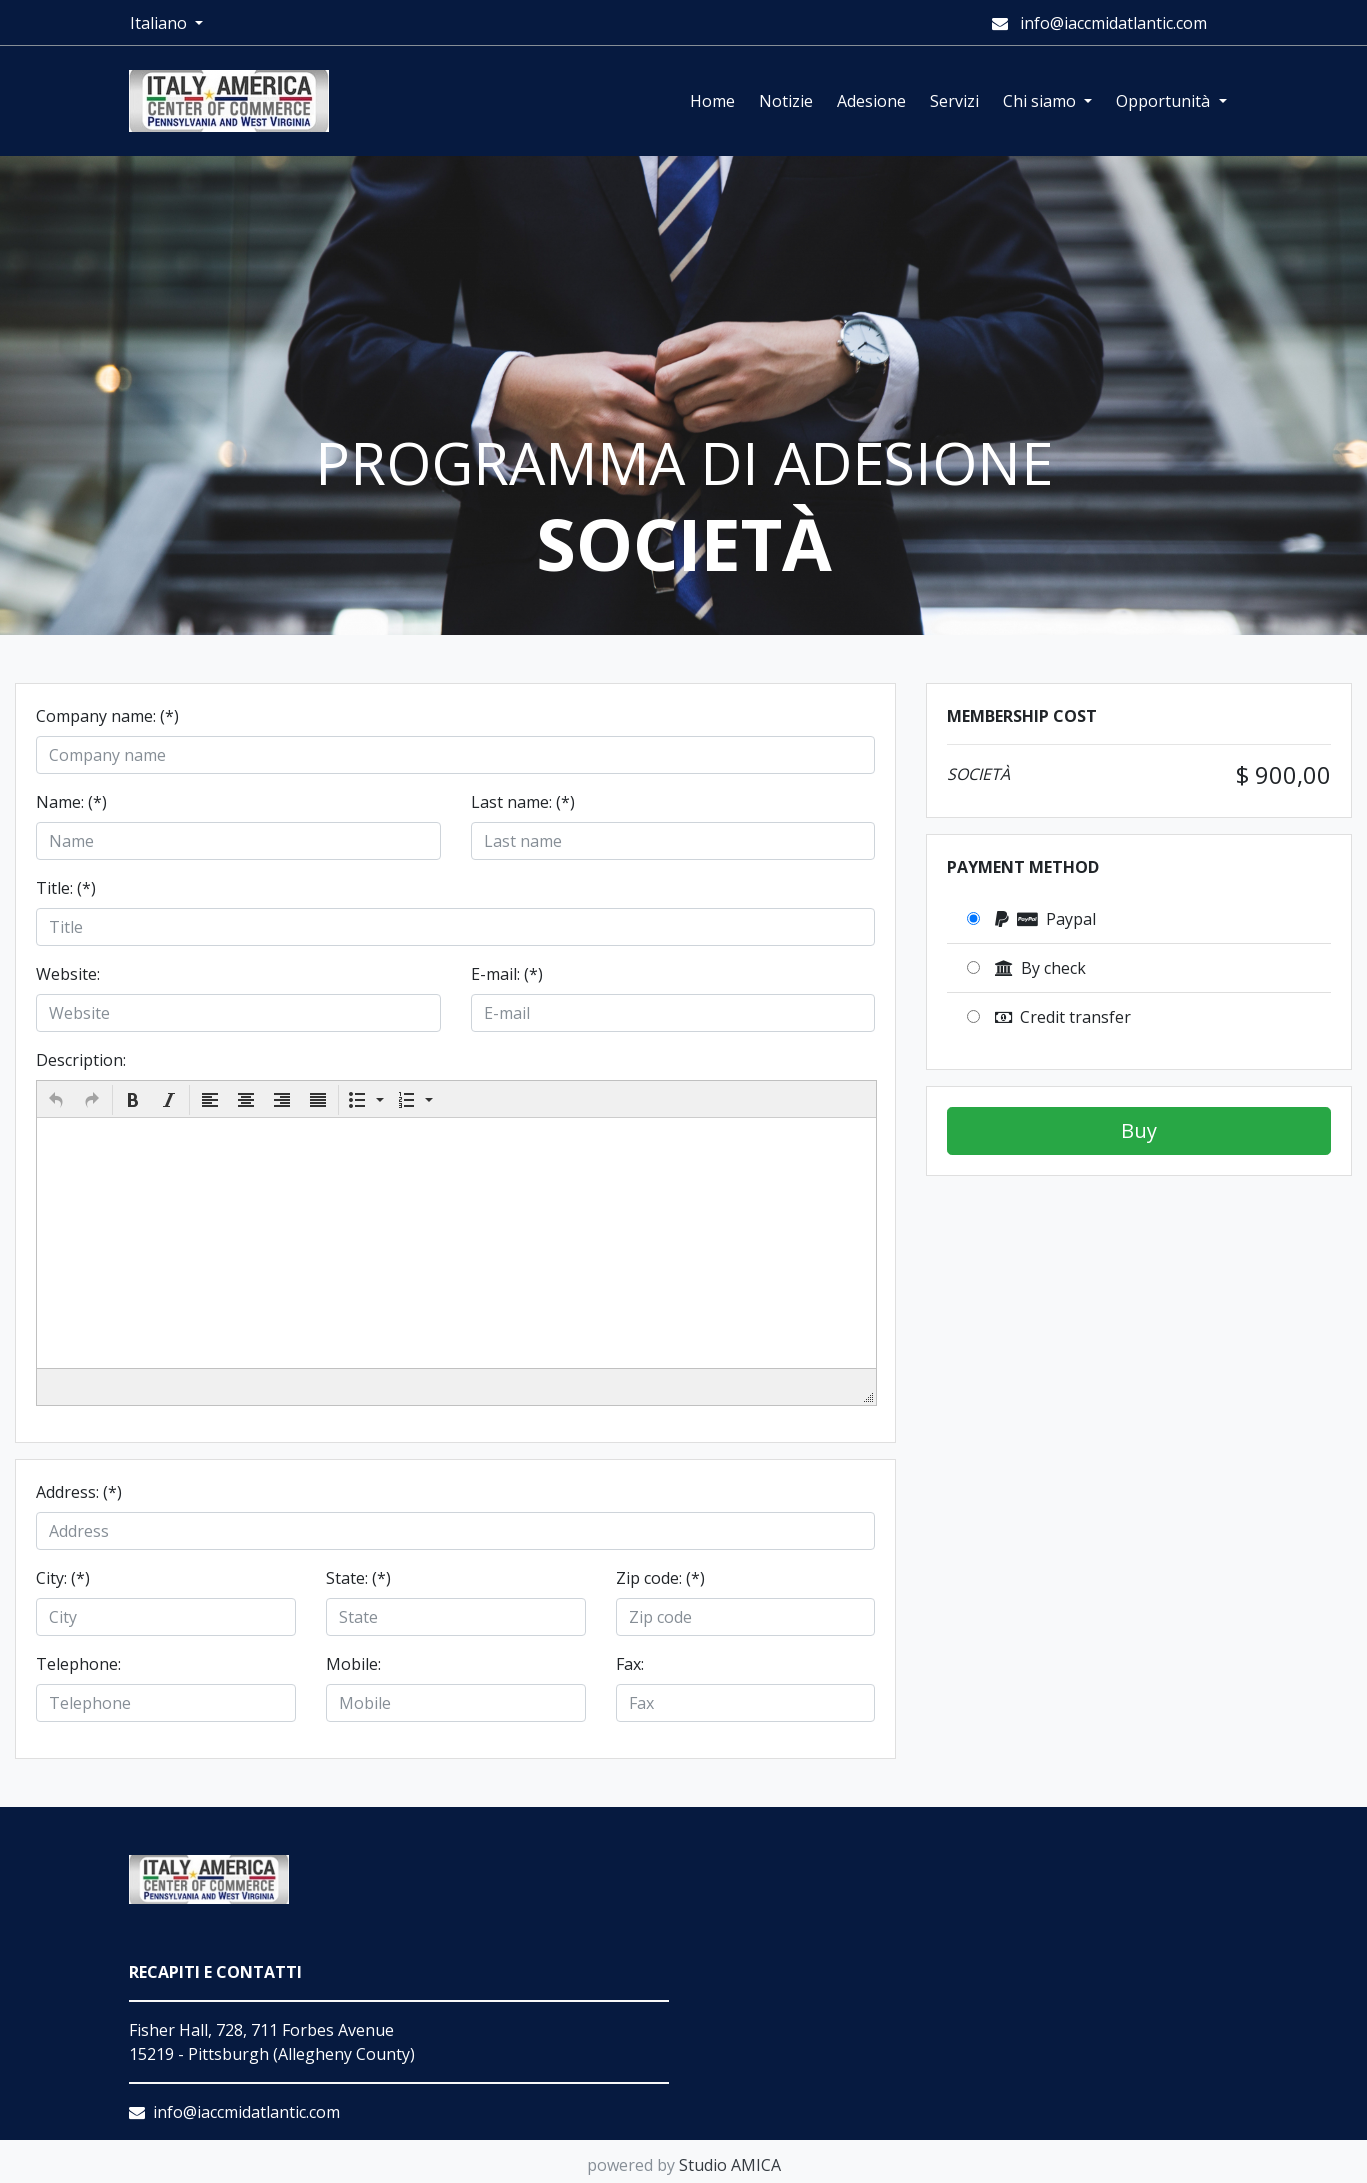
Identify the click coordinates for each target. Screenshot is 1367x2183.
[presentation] (56, 1100)
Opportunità (1165, 101)
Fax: (630, 1664)
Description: (81, 1060)
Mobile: (353, 1664)
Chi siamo (1041, 101)
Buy (1139, 1130)
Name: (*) (71, 802)
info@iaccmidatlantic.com (1099, 23)
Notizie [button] (786, 101)
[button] (56, 1100)
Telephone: (78, 1664)
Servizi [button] (954, 101)
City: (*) (63, 1578)
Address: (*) (79, 1492)
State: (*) (358, 1578)
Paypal (1045, 919)
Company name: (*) (107, 716)
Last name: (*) (523, 802)
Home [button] (712, 101)
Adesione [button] (871, 101)
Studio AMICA (730, 2165)
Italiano (160, 23)
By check (1040, 968)
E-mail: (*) (507, 974)
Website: (68, 974)
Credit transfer (1063, 1017)
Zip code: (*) (660, 1578)
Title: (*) (66, 888)
